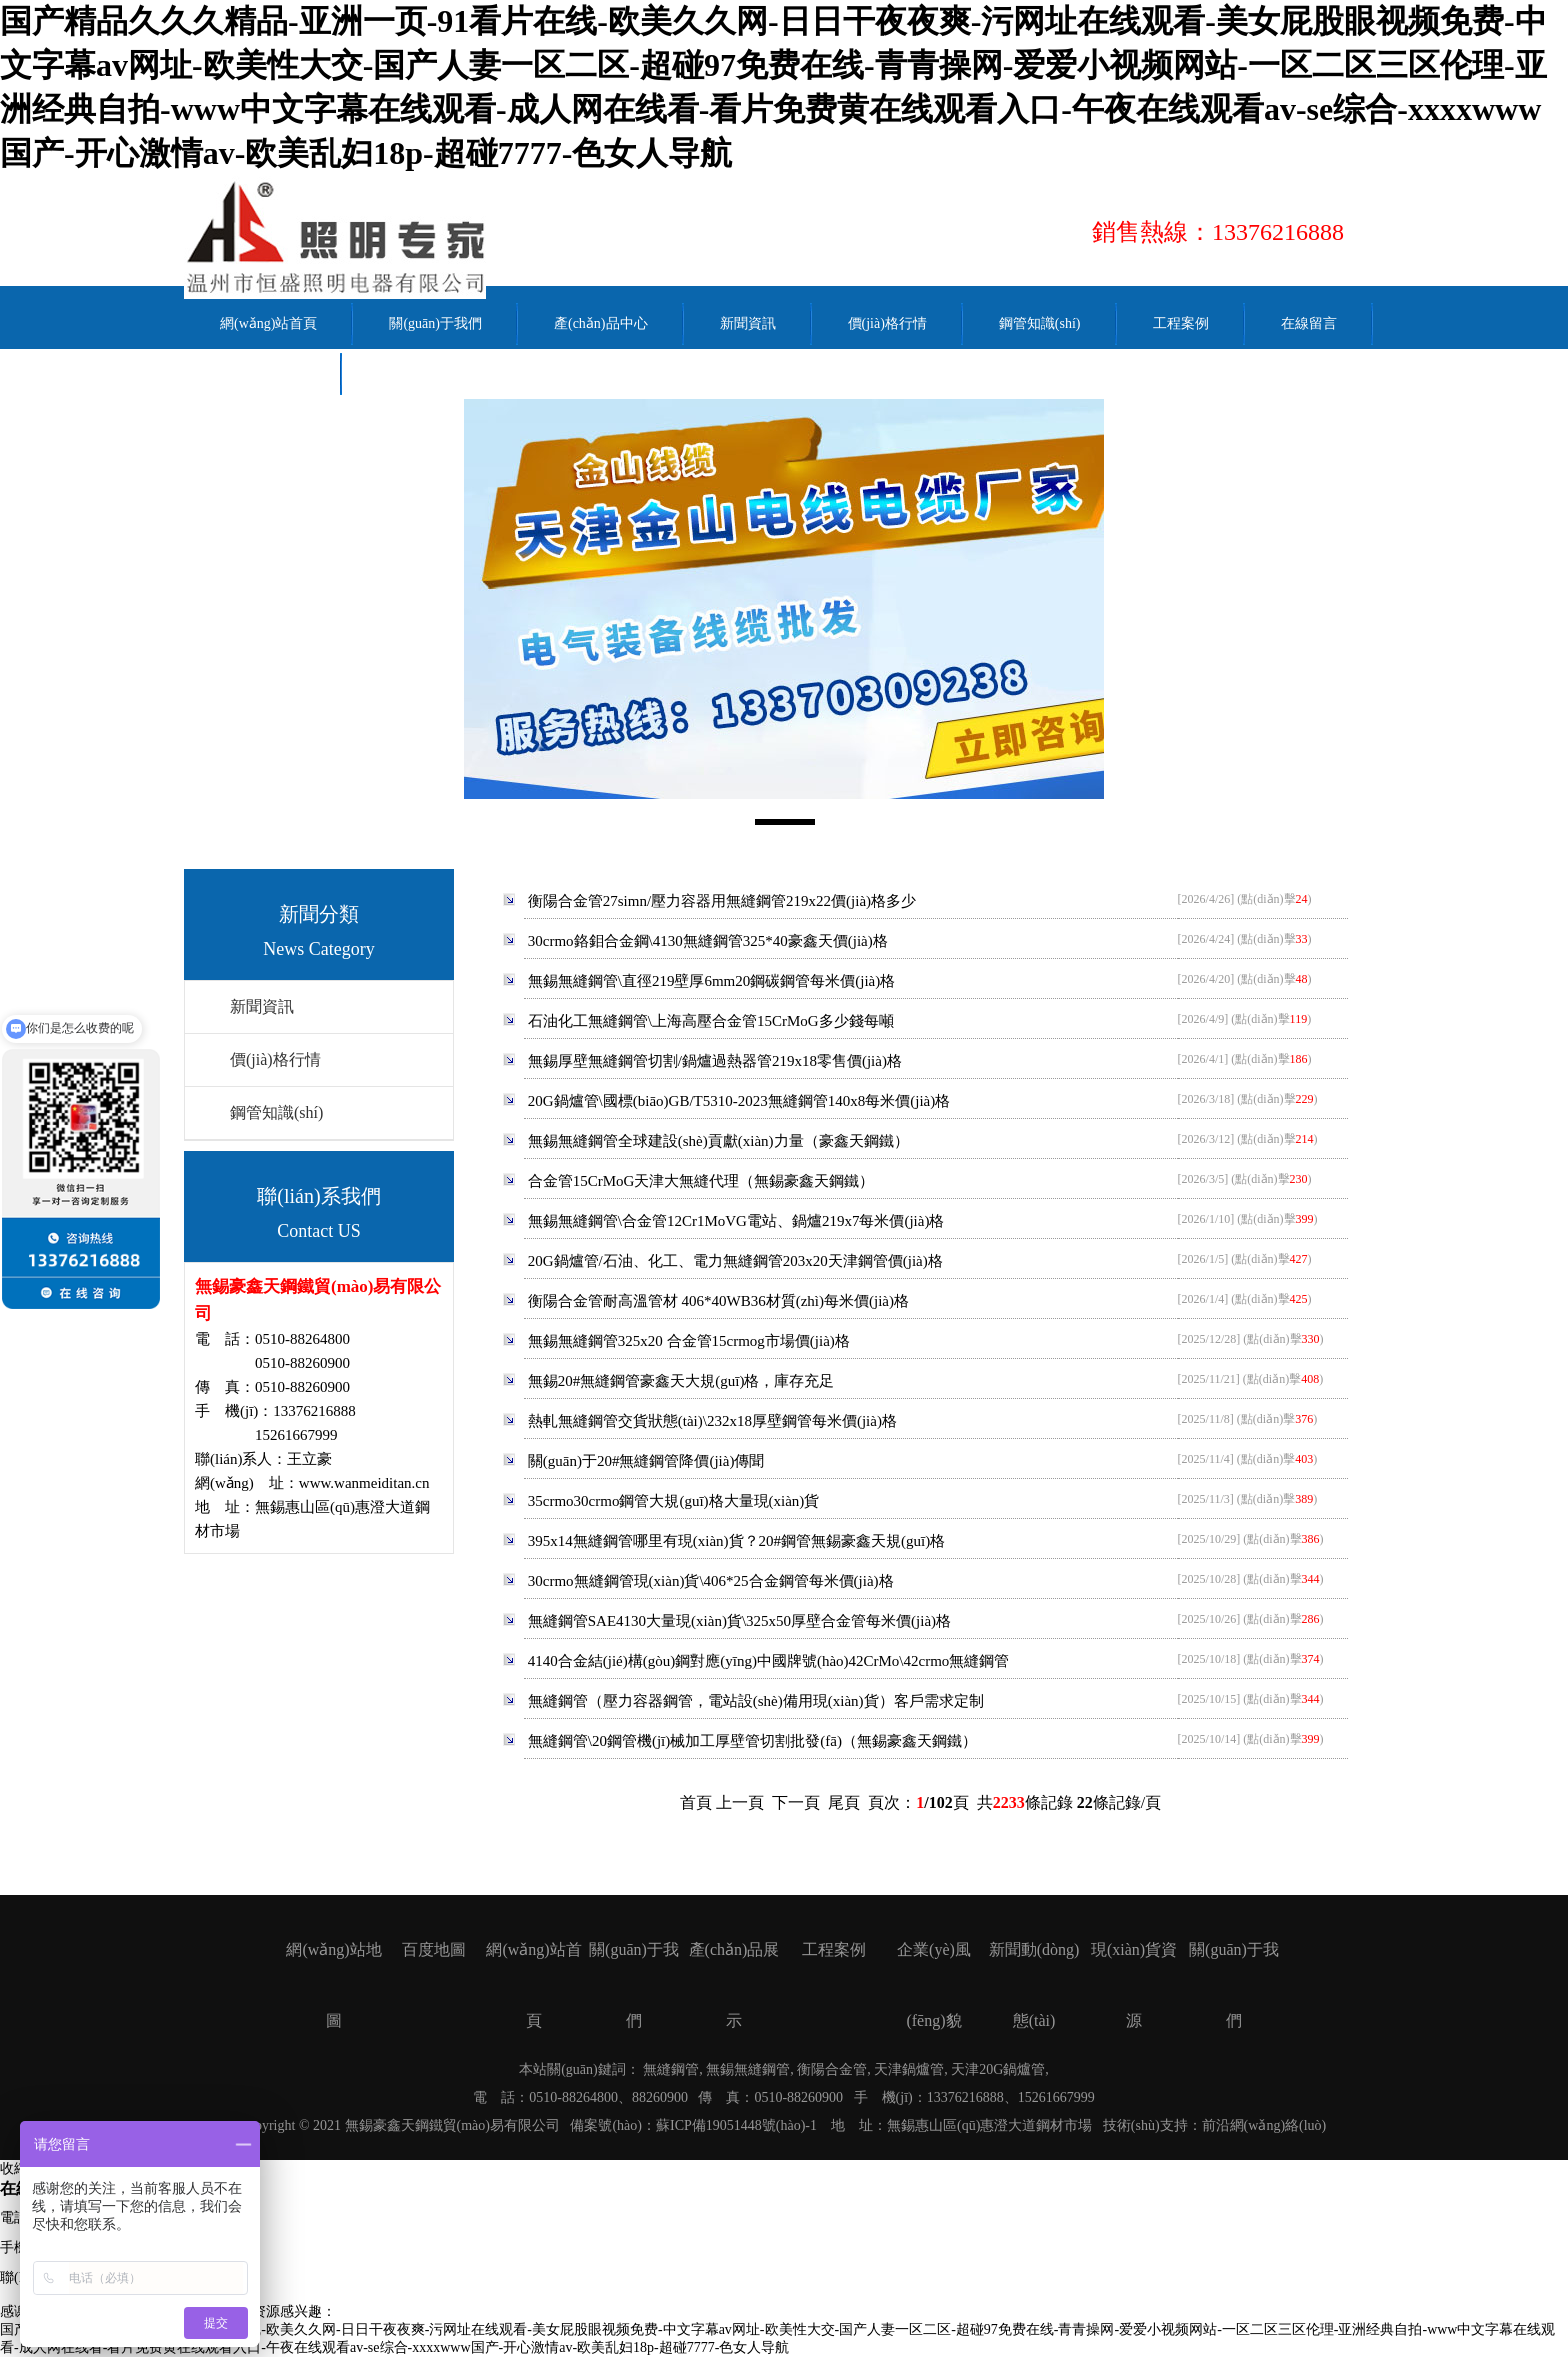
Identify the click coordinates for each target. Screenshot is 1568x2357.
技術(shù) (1131, 2125)
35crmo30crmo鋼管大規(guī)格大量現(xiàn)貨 (674, 1501)
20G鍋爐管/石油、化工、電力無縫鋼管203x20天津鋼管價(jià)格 (735, 1261)
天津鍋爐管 (909, 2069)
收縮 (14, 2168)
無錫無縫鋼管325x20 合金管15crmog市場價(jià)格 (689, 1341)
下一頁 (796, 1802)
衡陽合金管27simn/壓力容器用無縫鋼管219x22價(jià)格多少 (722, 901)
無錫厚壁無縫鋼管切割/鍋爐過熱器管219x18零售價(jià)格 (715, 1061)
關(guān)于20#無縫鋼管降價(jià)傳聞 (646, 1461)
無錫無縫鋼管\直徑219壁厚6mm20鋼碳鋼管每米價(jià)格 (712, 981)
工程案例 (834, 1949)
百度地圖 (434, 1949)
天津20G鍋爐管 (998, 2069)
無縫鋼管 (671, 2069)
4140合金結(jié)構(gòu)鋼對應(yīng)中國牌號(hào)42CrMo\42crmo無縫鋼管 (769, 1661)
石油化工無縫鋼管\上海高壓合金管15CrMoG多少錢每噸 (711, 1021)
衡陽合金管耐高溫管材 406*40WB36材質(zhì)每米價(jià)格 (718, 1301)
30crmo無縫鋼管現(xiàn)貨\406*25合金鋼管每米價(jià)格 (711, 1581)
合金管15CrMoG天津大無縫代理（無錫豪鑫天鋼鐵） (701, 1181)
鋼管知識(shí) (276, 1112)
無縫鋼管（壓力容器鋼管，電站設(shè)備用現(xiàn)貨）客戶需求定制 (756, 1701)
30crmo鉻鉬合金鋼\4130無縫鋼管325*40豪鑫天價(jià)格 (708, 941)
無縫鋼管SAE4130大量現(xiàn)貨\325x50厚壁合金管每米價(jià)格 (739, 1621)
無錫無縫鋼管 (748, 2069)
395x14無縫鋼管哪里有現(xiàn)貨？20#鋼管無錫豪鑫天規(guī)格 (736, 1541)
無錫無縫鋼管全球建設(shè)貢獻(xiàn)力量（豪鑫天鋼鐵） (718, 1141)
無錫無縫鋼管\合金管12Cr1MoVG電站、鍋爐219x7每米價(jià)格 (736, 1221)
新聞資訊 (262, 1006)
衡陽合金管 (832, 2069)
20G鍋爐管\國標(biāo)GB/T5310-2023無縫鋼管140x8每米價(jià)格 (739, 1101)
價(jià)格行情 (275, 1059)
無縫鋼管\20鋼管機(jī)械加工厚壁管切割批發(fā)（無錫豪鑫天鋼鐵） (752, 1741)
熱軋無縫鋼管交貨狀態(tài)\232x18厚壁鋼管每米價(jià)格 (712, 1421)
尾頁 (844, 1802)
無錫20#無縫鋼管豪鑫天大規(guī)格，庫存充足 (681, 1381)
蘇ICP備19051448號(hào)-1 (736, 2125)
